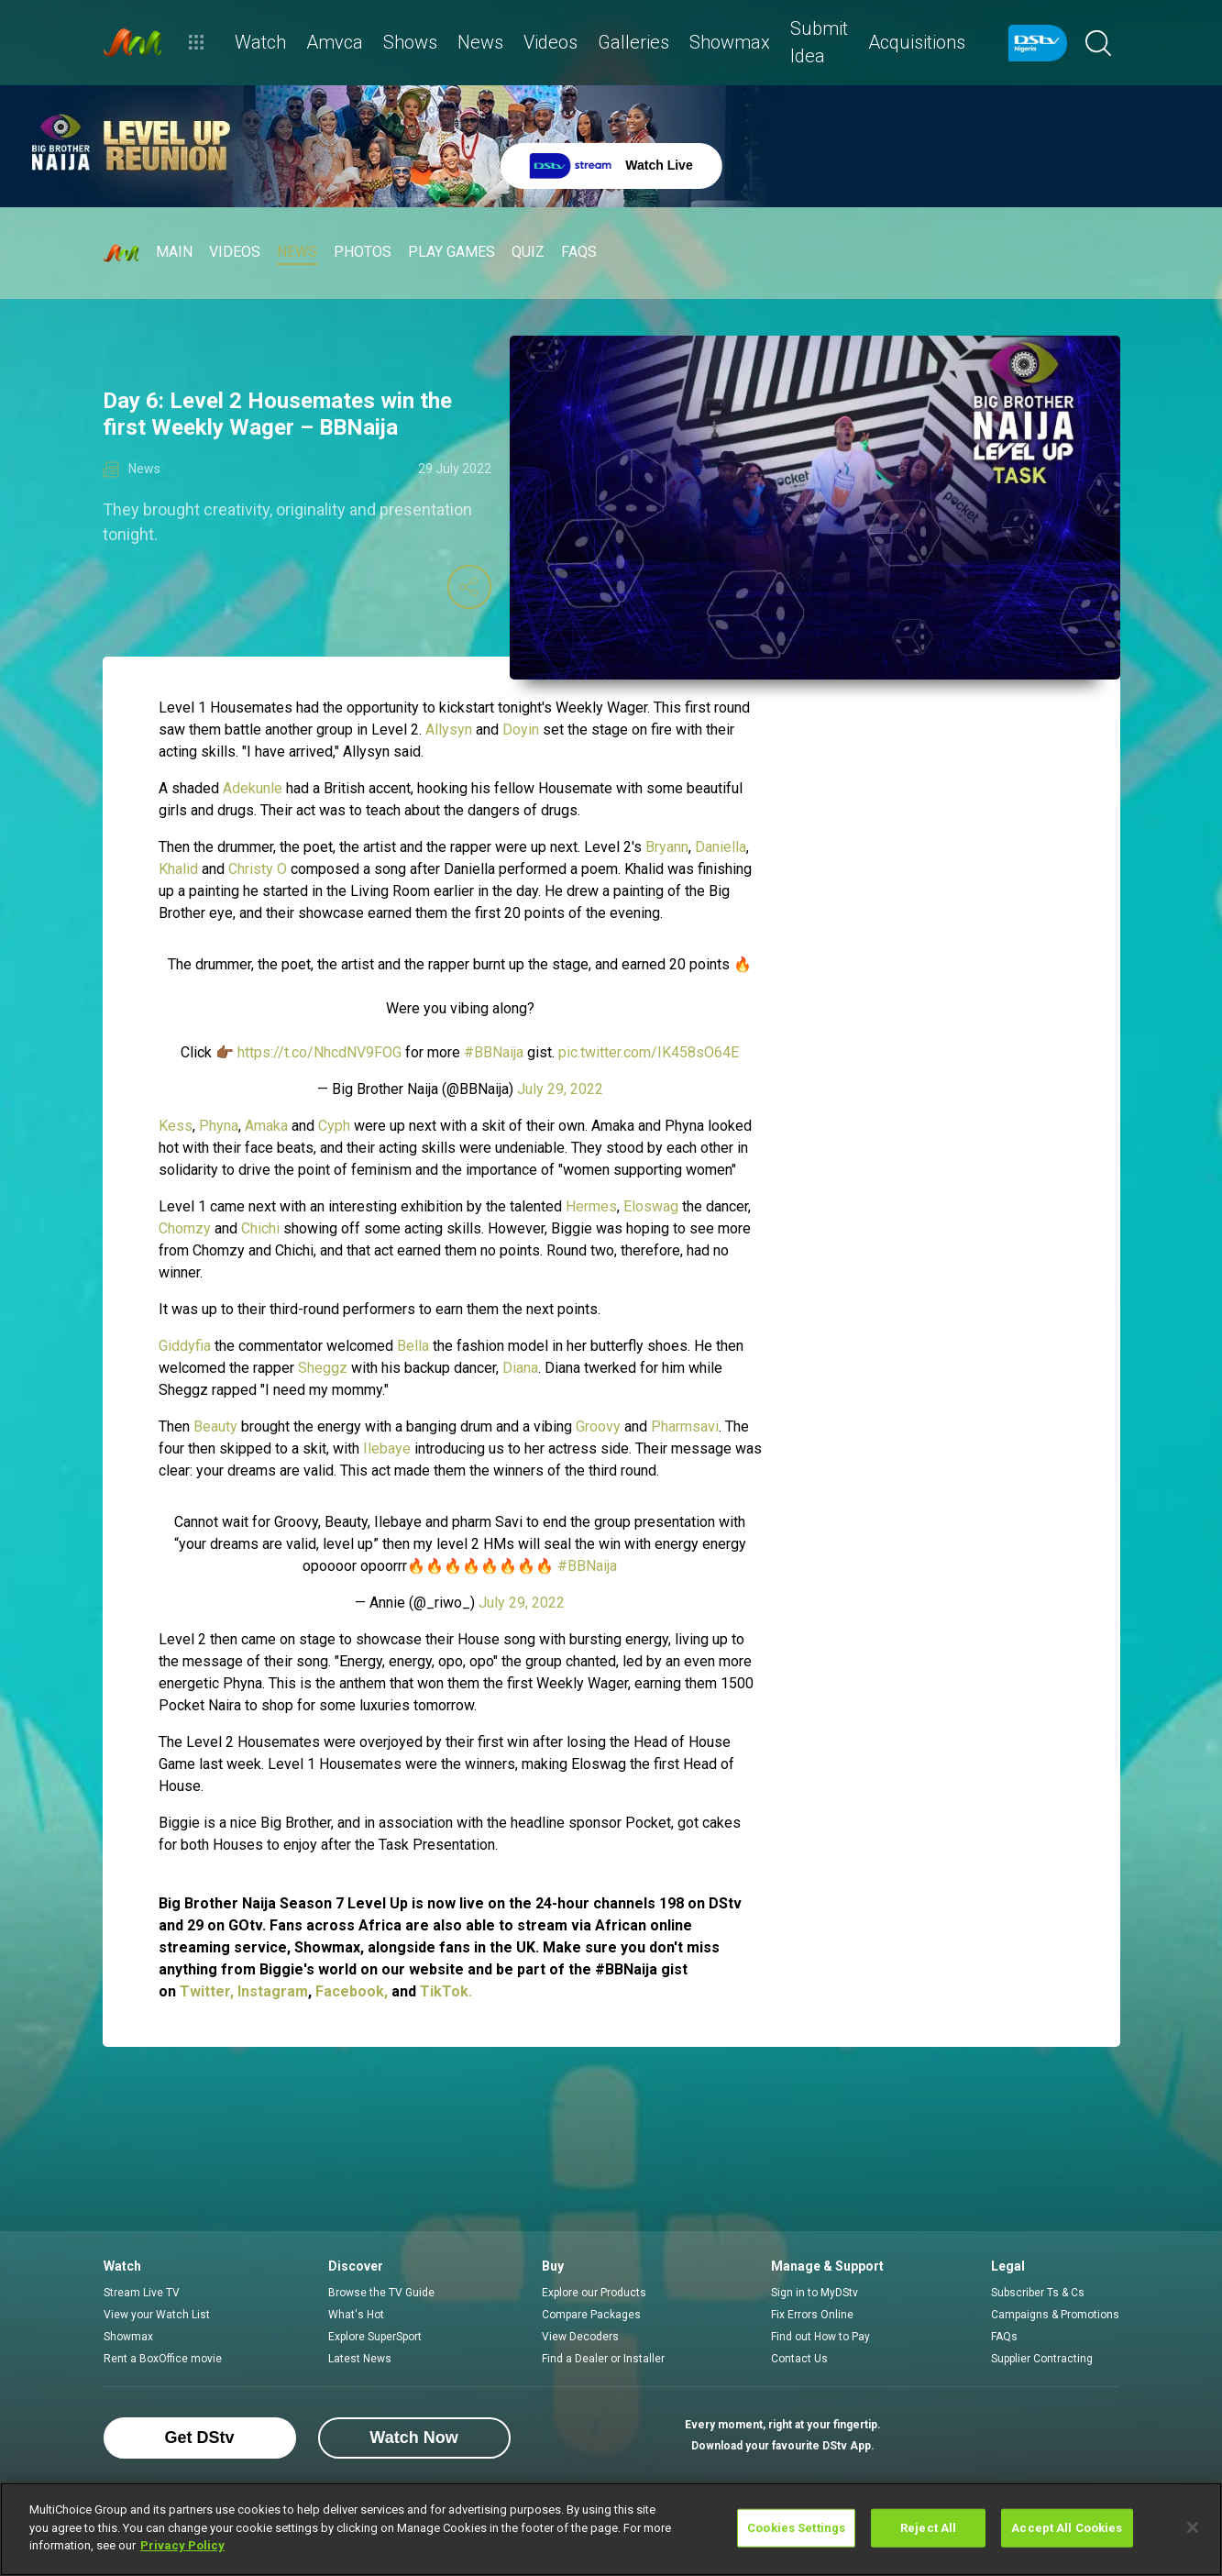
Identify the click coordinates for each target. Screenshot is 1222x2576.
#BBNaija (493, 1052)
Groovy (598, 1426)
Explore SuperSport (375, 2336)
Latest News (359, 2358)
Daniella (720, 847)
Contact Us (799, 2358)
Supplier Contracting (1042, 2358)
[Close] (1192, 2527)
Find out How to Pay (820, 2336)
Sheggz (322, 1367)
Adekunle (254, 788)
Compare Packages (591, 2314)
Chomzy (185, 1228)
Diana (520, 1367)
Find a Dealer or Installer (603, 2358)
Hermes (591, 1206)
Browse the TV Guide (381, 2292)
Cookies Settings (796, 2528)
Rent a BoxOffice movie (163, 2358)
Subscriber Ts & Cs (1037, 2292)
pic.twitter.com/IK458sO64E (648, 1052)
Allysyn (448, 729)
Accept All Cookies (1066, 2528)
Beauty (215, 1426)
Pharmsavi (685, 1426)
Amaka (266, 1125)
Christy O (259, 869)
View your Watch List (157, 2314)
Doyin (520, 729)
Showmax (128, 2336)
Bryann (666, 847)
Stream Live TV (142, 2292)
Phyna (218, 1125)
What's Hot (356, 2314)
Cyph (334, 1125)
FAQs (1004, 2336)
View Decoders (580, 2336)
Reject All (928, 2528)
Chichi (262, 1228)
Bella (415, 1345)
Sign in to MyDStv (814, 2292)
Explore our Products (594, 2292)
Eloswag (650, 1206)
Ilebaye (387, 1448)
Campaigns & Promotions (1055, 2314)
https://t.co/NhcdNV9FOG (319, 1052)
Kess (176, 1125)
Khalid (178, 869)
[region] (611, 2529)
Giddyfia (185, 1345)
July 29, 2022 (560, 1089)
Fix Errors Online (812, 2314)
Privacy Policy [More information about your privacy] (182, 2545)
